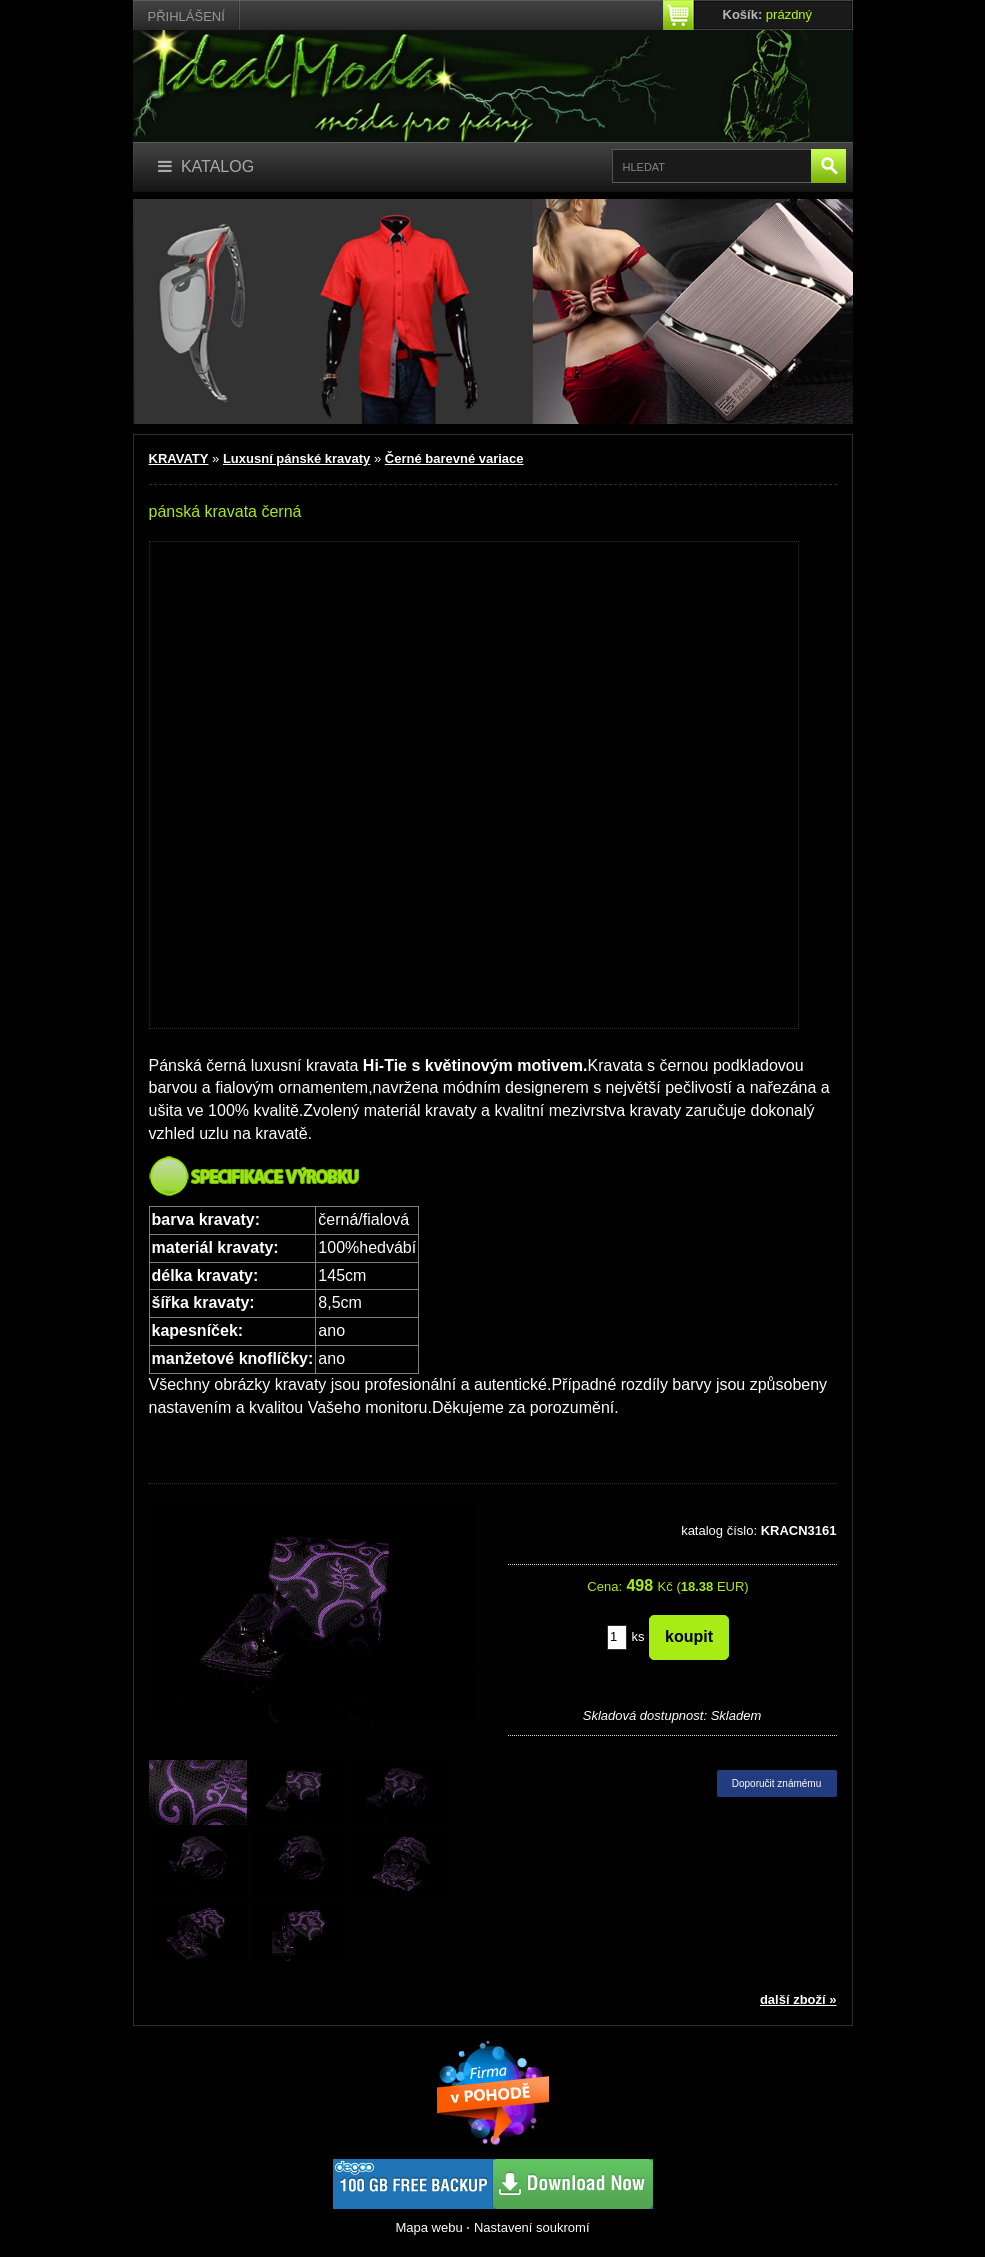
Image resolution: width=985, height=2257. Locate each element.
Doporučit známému (776, 1783)
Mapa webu (428, 2227)
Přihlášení (186, 16)
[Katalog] (206, 167)
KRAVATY (179, 458)
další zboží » (798, 1999)
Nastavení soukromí (532, 2227)
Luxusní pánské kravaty (296, 458)
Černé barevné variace (454, 458)
